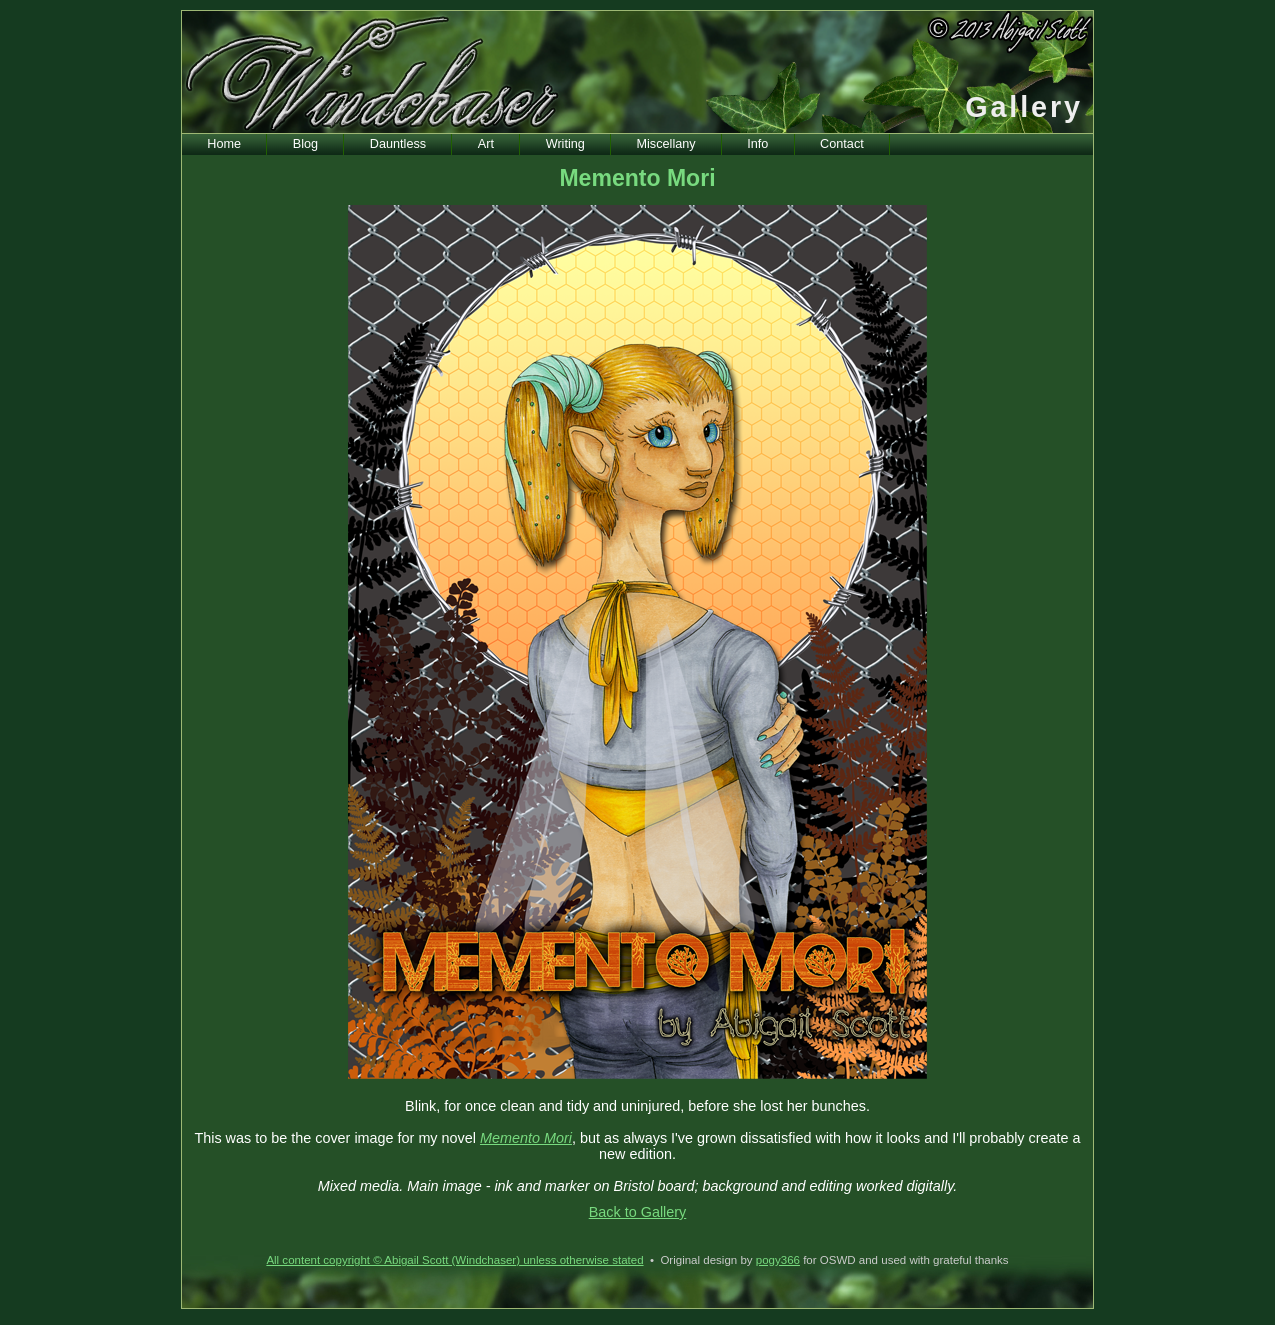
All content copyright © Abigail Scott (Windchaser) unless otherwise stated (454, 1260)
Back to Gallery (638, 1212)
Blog (305, 144)
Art (486, 144)
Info (757, 144)
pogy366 (778, 1260)
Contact (842, 144)
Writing (565, 144)
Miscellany (666, 144)
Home (224, 144)
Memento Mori (526, 1138)
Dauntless (398, 144)
